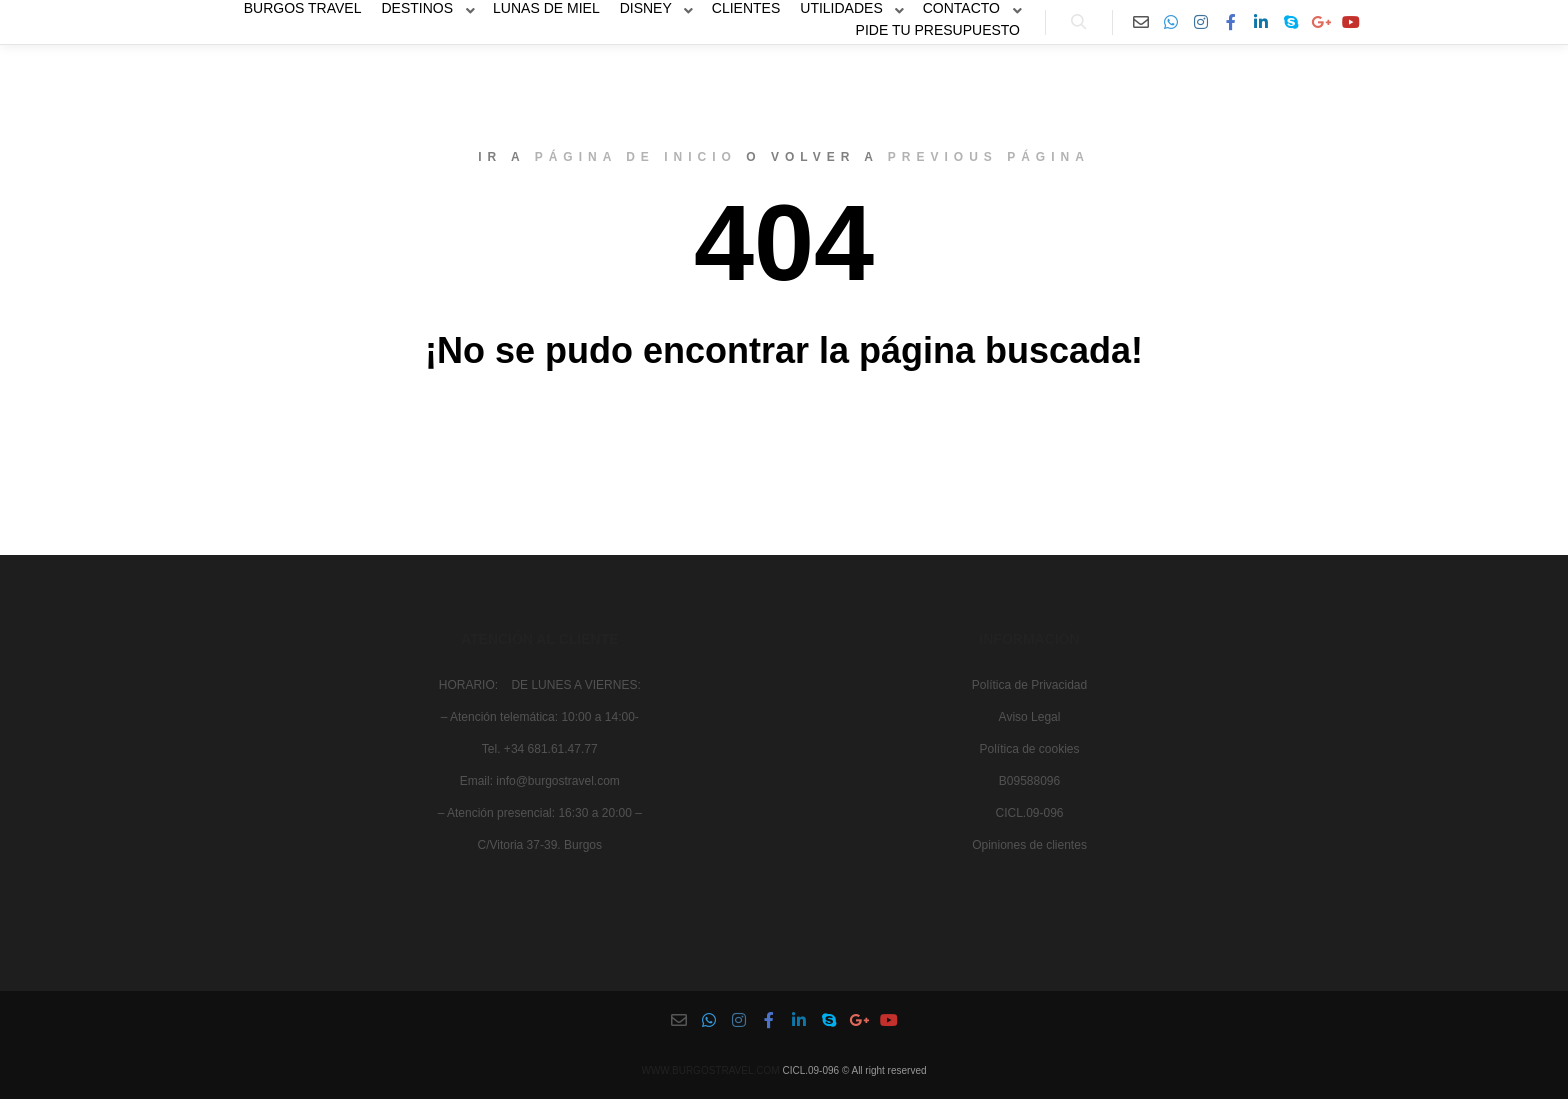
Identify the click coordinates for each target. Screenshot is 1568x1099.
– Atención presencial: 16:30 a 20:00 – (540, 813)
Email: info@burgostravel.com (540, 781)
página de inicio (636, 157)
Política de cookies (1029, 749)
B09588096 (1029, 781)
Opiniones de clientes (1029, 845)
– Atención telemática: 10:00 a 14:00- (540, 717)
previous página (989, 157)
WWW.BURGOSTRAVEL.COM (710, 1070)
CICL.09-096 (1029, 813)
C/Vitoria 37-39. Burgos (539, 845)
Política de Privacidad (1029, 685)
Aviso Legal (1030, 717)
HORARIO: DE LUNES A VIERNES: (540, 685)
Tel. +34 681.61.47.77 (540, 749)
